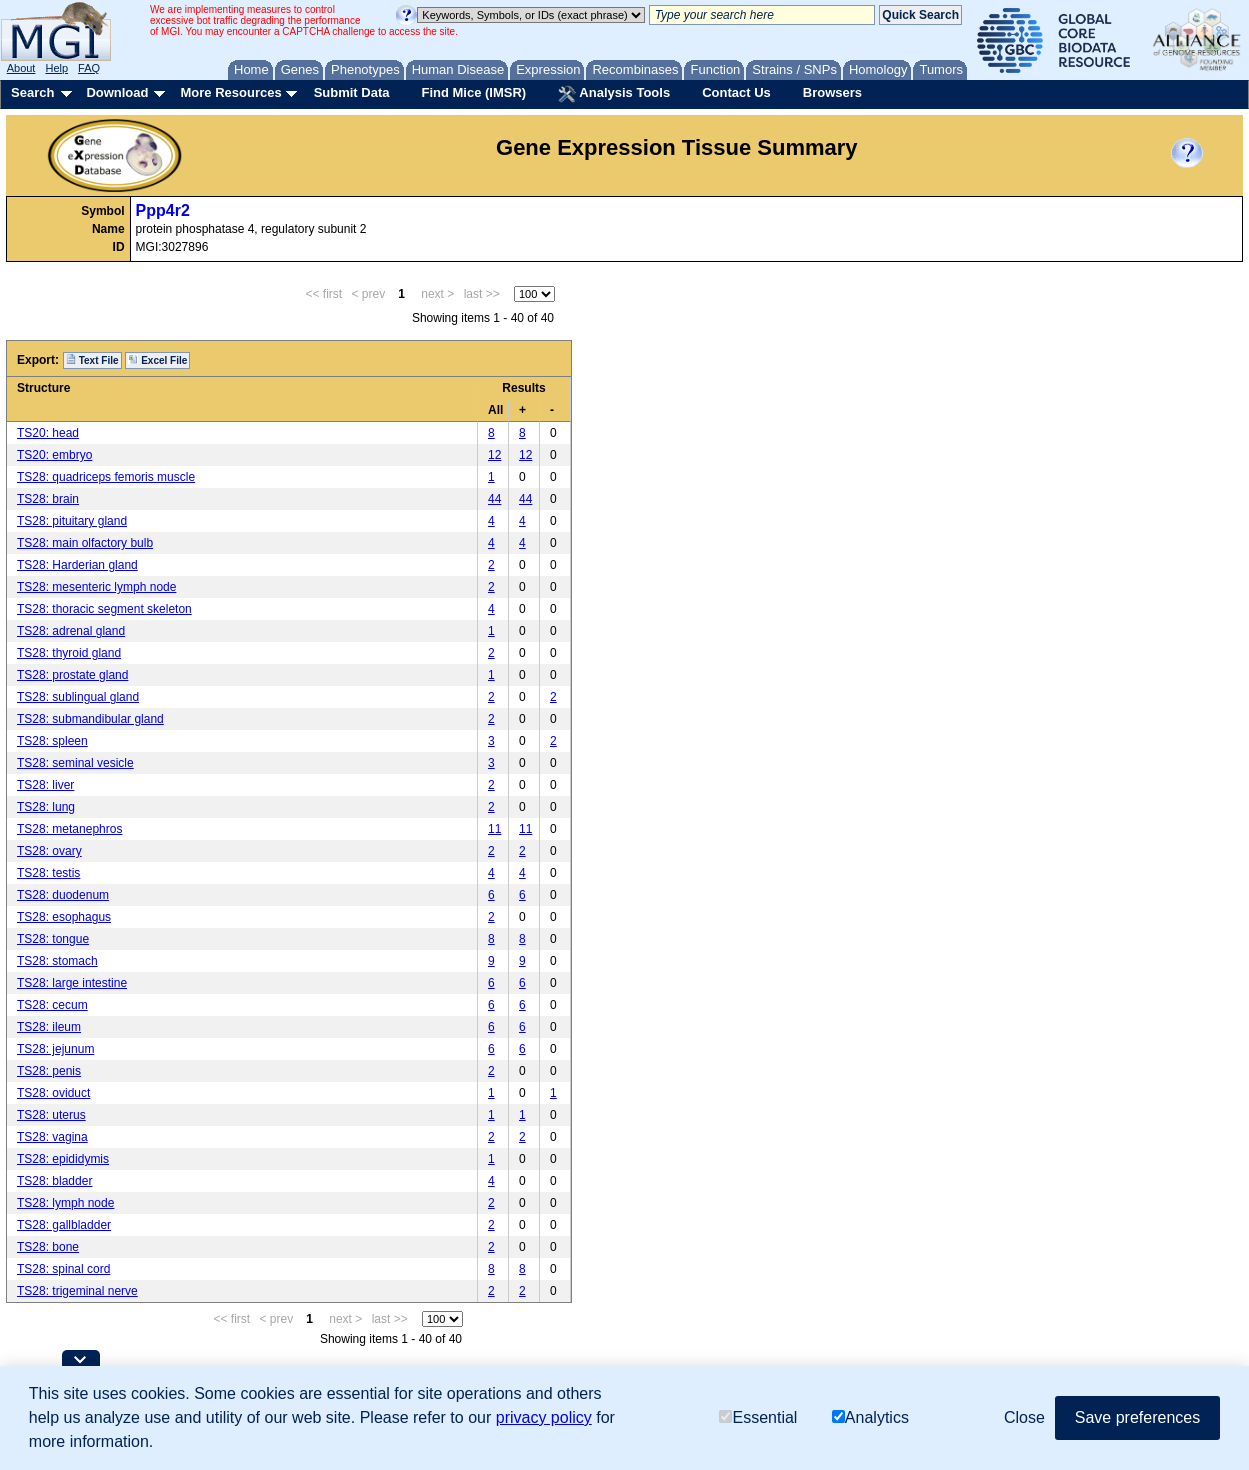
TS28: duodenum (63, 895)
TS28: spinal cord (63, 1269)
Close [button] (1024, 1417)
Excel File (157, 360)
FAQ (89, 68)
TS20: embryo (54, 455)
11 (494, 829)
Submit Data (352, 92)
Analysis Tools (614, 94)
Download (117, 92)
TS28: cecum (52, 1005)
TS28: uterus (51, 1115)
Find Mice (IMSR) (473, 92)
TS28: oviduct (53, 1093)
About (21, 68)
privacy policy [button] (544, 1417)
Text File (92, 360)
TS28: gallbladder (64, 1225)
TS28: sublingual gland (78, 697)
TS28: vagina (52, 1137)
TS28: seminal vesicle (75, 763)
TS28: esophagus (64, 917)
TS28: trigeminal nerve (77, 1291)
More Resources (230, 92)
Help (56, 68)
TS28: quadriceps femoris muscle (106, 477)
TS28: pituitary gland (72, 521)
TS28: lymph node (65, 1203)
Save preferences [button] (1137, 1417)
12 (494, 455)
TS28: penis (49, 1071)
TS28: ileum (49, 1027)
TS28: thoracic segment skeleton (104, 609)
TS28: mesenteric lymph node (96, 587)
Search (32, 92)
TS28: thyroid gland (69, 653)
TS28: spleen (52, 741)
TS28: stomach (57, 961)
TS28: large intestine (72, 983)
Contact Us (736, 92)
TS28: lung (46, 807)
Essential (758, 1417)
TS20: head (48, 433)
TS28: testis (48, 873)
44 (494, 499)
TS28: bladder (54, 1181)
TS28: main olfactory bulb (85, 543)
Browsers (832, 92)
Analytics (870, 1417)
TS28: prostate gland (72, 675)
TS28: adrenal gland (71, 631)
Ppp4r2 (163, 210)
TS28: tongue (53, 939)
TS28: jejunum (55, 1049)
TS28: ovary (49, 851)
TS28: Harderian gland (77, 565)
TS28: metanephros (69, 829)
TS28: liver (45, 785)
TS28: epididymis (63, 1159)
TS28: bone (48, 1247)
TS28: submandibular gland (90, 719)
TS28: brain (48, 499)
